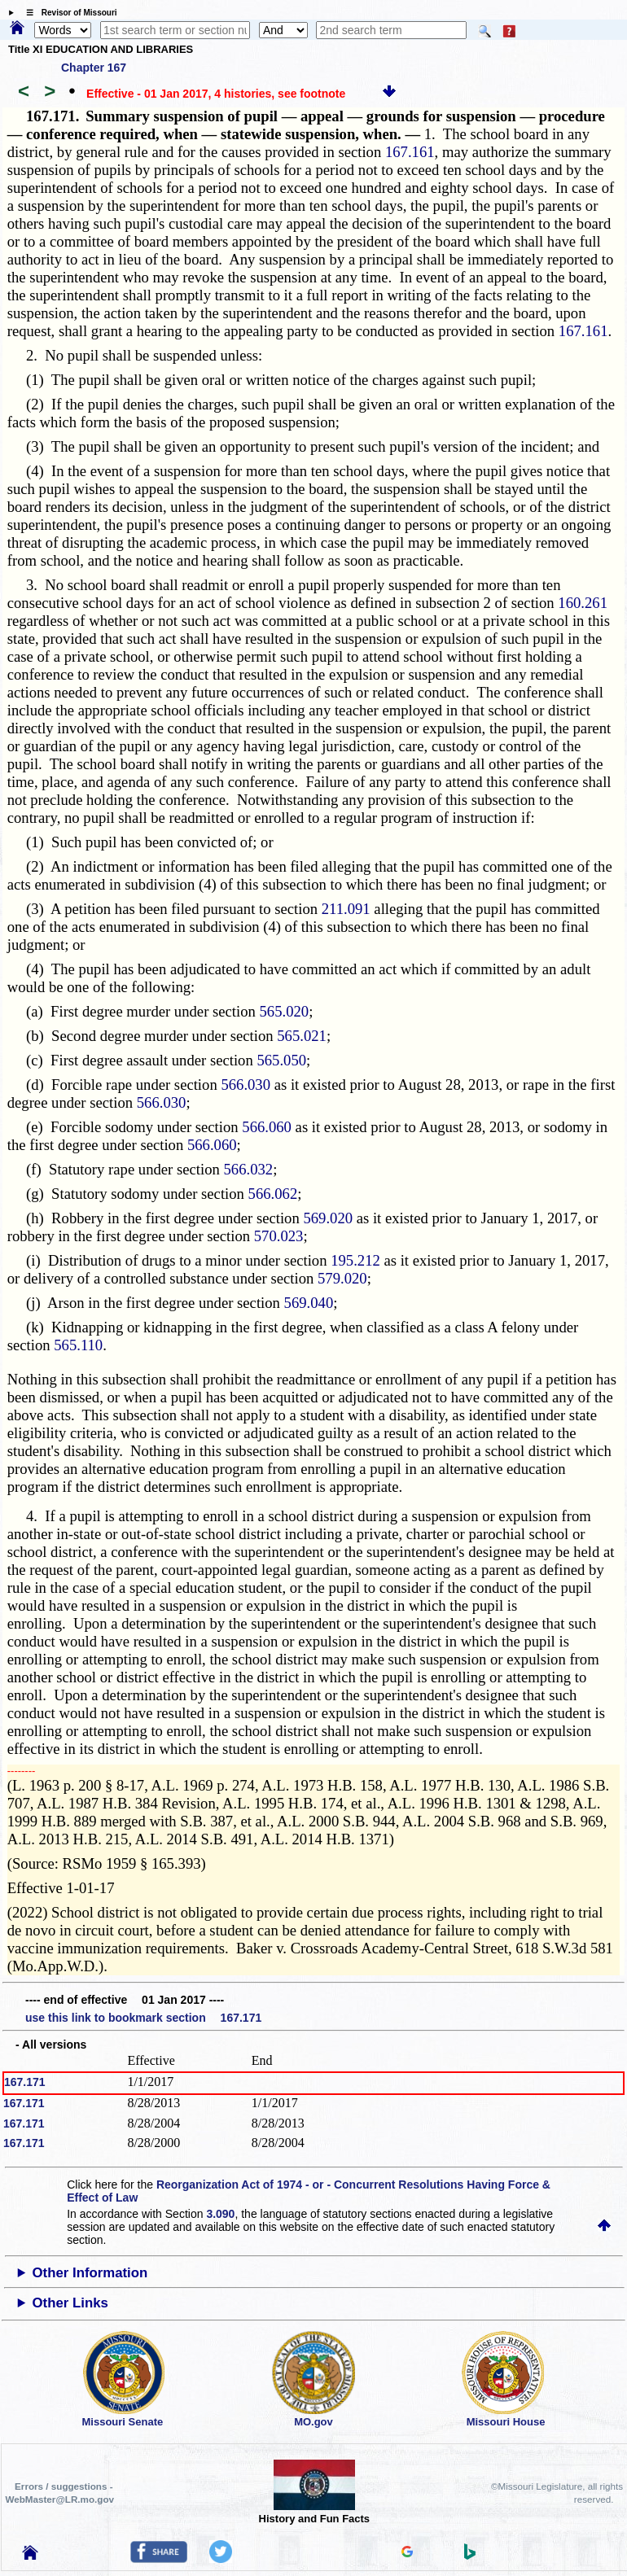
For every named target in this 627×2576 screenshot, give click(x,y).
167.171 (25, 2081)
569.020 (328, 1218)
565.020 (284, 1011)
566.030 (245, 1084)
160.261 (582, 602)
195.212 (355, 1260)
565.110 (78, 1345)
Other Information (90, 2273)
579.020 (342, 1278)
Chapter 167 (93, 67)
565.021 (302, 1035)
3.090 (220, 2213)
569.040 (309, 1302)
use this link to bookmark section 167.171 (143, 2017)
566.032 (249, 1169)
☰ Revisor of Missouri (67, 12)
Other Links (70, 2303)
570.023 (279, 1235)
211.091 (346, 908)
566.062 (273, 1193)
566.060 (267, 1126)
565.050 (281, 1060)
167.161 (410, 151)
